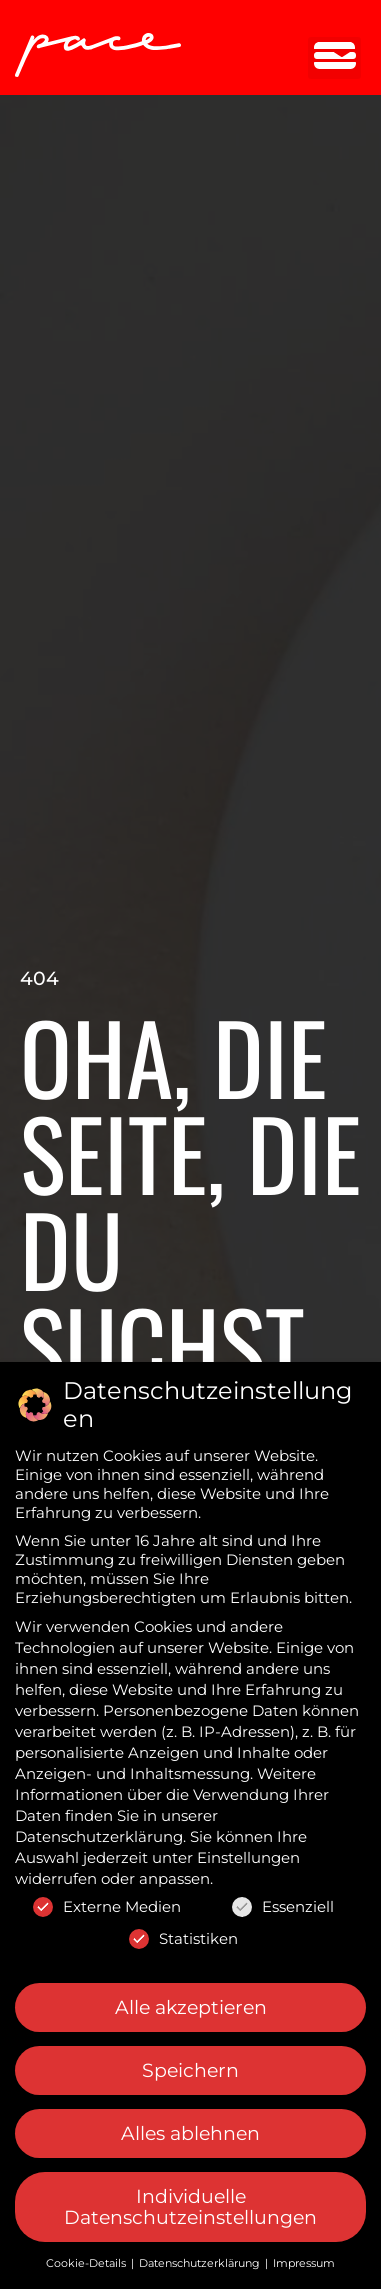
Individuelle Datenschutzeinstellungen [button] (190, 2207)
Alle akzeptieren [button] (191, 2006)
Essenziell (283, 1906)
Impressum (304, 2263)
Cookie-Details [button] (87, 2263)
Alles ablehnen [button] (190, 2133)
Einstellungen (248, 1857)
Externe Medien (107, 1906)
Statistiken (183, 1938)
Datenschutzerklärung (99, 1836)
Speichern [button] (190, 2070)
